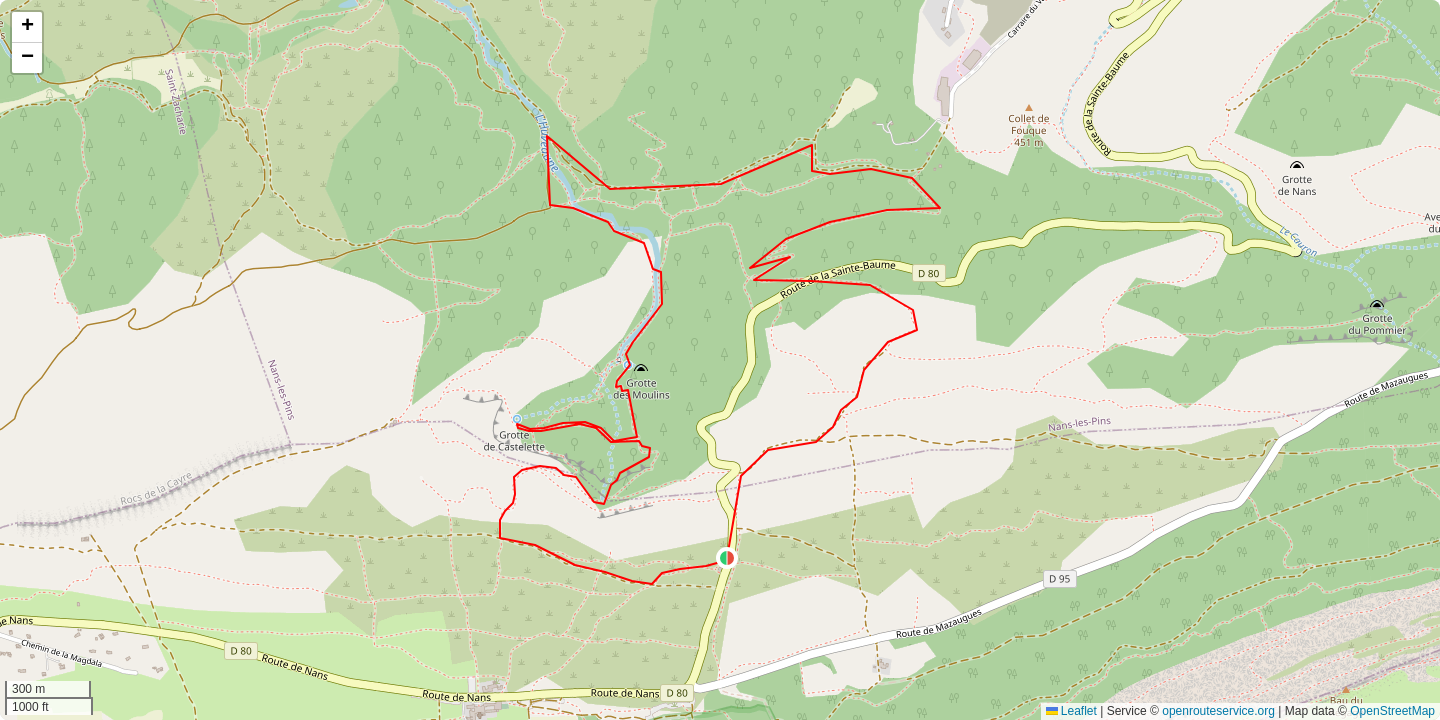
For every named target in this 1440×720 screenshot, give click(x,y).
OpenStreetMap (1392, 711)
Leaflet (1071, 711)
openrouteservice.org (1218, 711)
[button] (727, 558)
